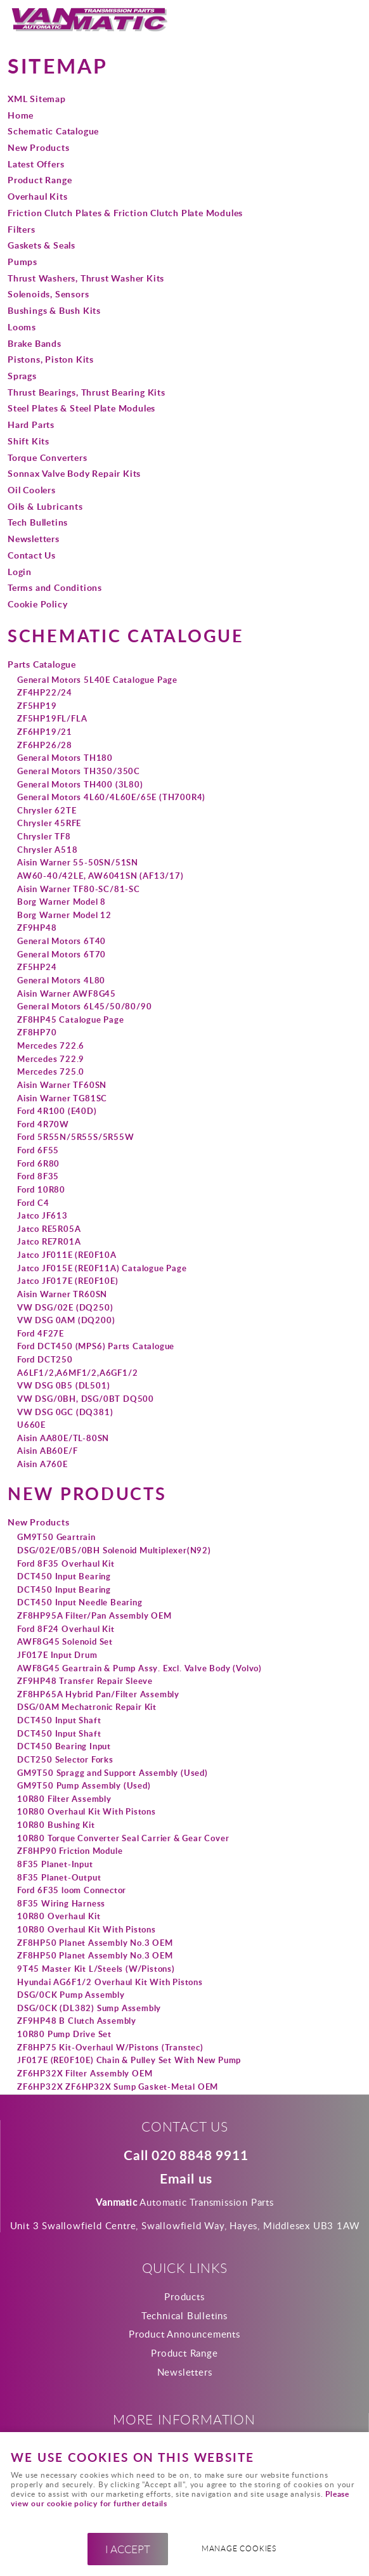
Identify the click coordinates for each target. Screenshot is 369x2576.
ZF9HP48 (37, 927)
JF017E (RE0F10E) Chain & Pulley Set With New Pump (129, 2060)
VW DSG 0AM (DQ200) (66, 1320)
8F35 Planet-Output (59, 1877)
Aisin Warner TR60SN (62, 1294)
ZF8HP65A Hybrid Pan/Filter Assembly (98, 1694)
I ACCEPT (127, 2549)
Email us (186, 2179)
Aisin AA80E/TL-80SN (63, 1438)
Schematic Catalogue (53, 130)
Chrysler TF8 (44, 836)
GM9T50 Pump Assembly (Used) (84, 1785)
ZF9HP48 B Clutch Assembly (76, 2020)
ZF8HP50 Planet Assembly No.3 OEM (95, 1942)
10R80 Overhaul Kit (58, 1916)
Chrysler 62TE (46, 810)
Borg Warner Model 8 (61, 901)
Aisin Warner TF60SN (62, 1085)
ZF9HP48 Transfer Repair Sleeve (85, 1680)
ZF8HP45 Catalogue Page (70, 1019)
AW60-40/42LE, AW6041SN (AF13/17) (100, 875)
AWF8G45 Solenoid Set (65, 1641)
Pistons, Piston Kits (51, 359)
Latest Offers (36, 163)
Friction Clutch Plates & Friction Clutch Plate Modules (125, 212)
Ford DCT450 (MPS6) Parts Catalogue (95, 1346)
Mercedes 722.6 (50, 1045)
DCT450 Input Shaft (59, 1720)
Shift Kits (28, 440)
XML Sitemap (37, 98)
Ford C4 (33, 1202)
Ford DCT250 (45, 1359)
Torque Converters (47, 457)
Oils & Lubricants (45, 506)
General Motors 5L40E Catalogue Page (97, 679)
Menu (347, 20)
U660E (31, 1424)
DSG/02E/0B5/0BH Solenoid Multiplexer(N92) (114, 1550)
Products (184, 2296)
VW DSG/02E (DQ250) (65, 1307)
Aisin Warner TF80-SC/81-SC (78, 889)
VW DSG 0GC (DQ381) (65, 1412)
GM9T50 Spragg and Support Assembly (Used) (112, 1772)
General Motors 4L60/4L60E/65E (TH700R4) (111, 797)
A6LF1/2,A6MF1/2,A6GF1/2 (77, 1372)
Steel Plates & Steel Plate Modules (81, 407)
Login (20, 571)
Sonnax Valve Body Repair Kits (74, 473)
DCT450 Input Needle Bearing (80, 1602)
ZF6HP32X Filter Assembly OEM (84, 2073)
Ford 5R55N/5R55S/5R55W (75, 1136)
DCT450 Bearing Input (64, 1746)
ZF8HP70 (37, 1032)
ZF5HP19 (37, 705)
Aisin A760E (42, 1464)
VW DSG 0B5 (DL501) (63, 1385)
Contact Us (32, 554)
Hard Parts (31, 424)
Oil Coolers (32, 489)
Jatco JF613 (42, 1215)
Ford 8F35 (38, 1176)
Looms (22, 326)
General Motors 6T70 (61, 954)
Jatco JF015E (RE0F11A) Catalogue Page (102, 1268)
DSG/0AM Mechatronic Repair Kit (87, 1706)
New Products (39, 147)
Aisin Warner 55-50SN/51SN (77, 862)
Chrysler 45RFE (49, 823)
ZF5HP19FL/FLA (52, 718)
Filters (22, 229)
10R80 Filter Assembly (64, 1798)
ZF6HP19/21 (44, 731)
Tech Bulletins (38, 521)
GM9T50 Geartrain (56, 1537)
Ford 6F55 (38, 1150)
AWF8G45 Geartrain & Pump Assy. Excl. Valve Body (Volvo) (139, 1668)
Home (21, 114)
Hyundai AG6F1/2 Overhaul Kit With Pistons (110, 1982)
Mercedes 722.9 (50, 1059)
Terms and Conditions (55, 587)
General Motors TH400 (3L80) (80, 784)
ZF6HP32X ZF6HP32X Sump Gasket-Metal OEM (117, 2086)
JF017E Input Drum (57, 1654)
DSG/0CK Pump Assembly (71, 1994)
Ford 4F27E (40, 1333)
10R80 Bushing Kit (56, 1824)
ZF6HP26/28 (44, 745)
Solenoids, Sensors (48, 293)
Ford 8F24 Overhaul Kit (66, 1628)
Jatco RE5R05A (49, 1228)
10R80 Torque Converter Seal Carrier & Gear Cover (123, 1838)
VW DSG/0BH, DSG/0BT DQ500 (85, 1398)
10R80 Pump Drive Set (64, 2034)
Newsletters (34, 538)
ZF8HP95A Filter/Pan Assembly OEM (94, 1615)
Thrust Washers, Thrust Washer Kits (86, 277)
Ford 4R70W (43, 1124)
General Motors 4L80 (61, 980)
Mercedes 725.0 (50, 1071)
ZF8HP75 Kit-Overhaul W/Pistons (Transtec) (110, 2047)
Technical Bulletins (184, 2315)
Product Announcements (184, 2333)
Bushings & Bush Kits (54, 310)
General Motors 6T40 (61, 941)
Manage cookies (239, 2548)
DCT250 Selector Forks (65, 1759)
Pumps (22, 261)
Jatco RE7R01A (49, 1241)
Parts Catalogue (42, 663)
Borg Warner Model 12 (64, 915)
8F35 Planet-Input (55, 1864)
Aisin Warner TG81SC (62, 1098)
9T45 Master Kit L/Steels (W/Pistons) (96, 1968)
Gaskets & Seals (41, 244)
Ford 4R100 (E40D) (57, 1110)
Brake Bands (35, 343)
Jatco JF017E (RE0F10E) (68, 1280)
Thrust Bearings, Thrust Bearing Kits (86, 391)
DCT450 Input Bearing (64, 1576)
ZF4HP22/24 (44, 692)
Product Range (40, 179)
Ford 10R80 (41, 1189)
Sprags (22, 375)
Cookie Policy (37, 603)
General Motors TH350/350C (78, 771)
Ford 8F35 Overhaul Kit (66, 1563)
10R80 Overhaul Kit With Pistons (86, 1811)
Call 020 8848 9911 (186, 2156)
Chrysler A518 (47, 849)
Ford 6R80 (38, 1163)
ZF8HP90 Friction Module (69, 1850)
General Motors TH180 (65, 757)
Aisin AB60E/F (47, 1450)
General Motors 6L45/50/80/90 (84, 1006)
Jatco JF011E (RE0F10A (67, 1254)
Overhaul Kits (37, 196)
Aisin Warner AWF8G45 (66, 993)
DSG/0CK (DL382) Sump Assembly (89, 2008)
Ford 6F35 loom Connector (71, 1890)
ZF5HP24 (37, 967)
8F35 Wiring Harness (61, 1903)
